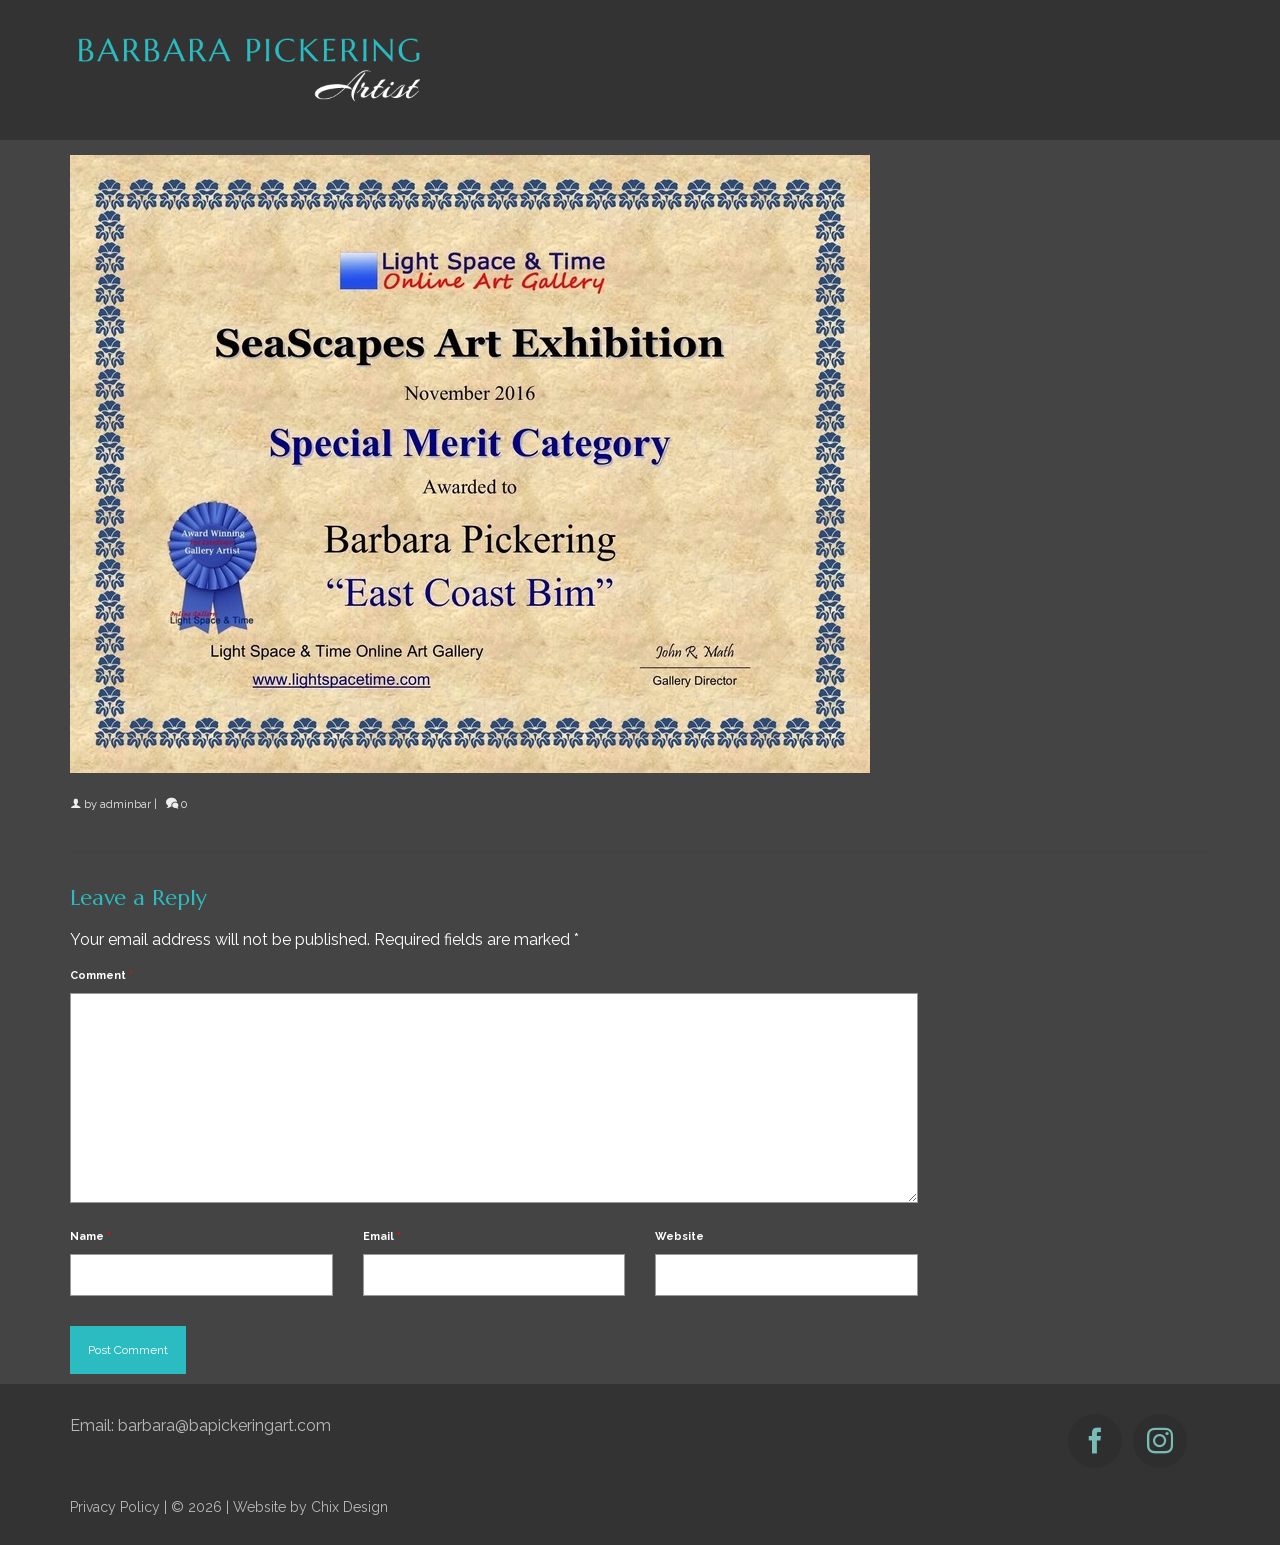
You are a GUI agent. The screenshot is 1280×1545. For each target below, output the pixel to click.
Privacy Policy (115, 1507)
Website (679, 1236)
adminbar (125, 804)
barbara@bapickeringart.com (224, 1425)
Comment (101, 975)
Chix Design (349, 1507)
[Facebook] (1095, 1441)
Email (382, 1236)
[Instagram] (1160, 1441)
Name (90, 1236)
